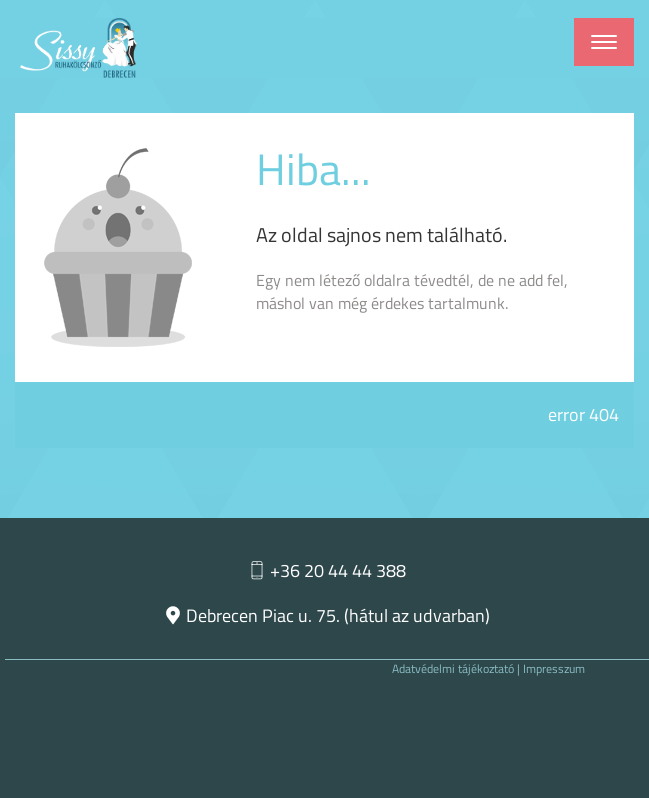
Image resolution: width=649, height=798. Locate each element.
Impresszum (554, 668)
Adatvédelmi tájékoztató (453, 668)
